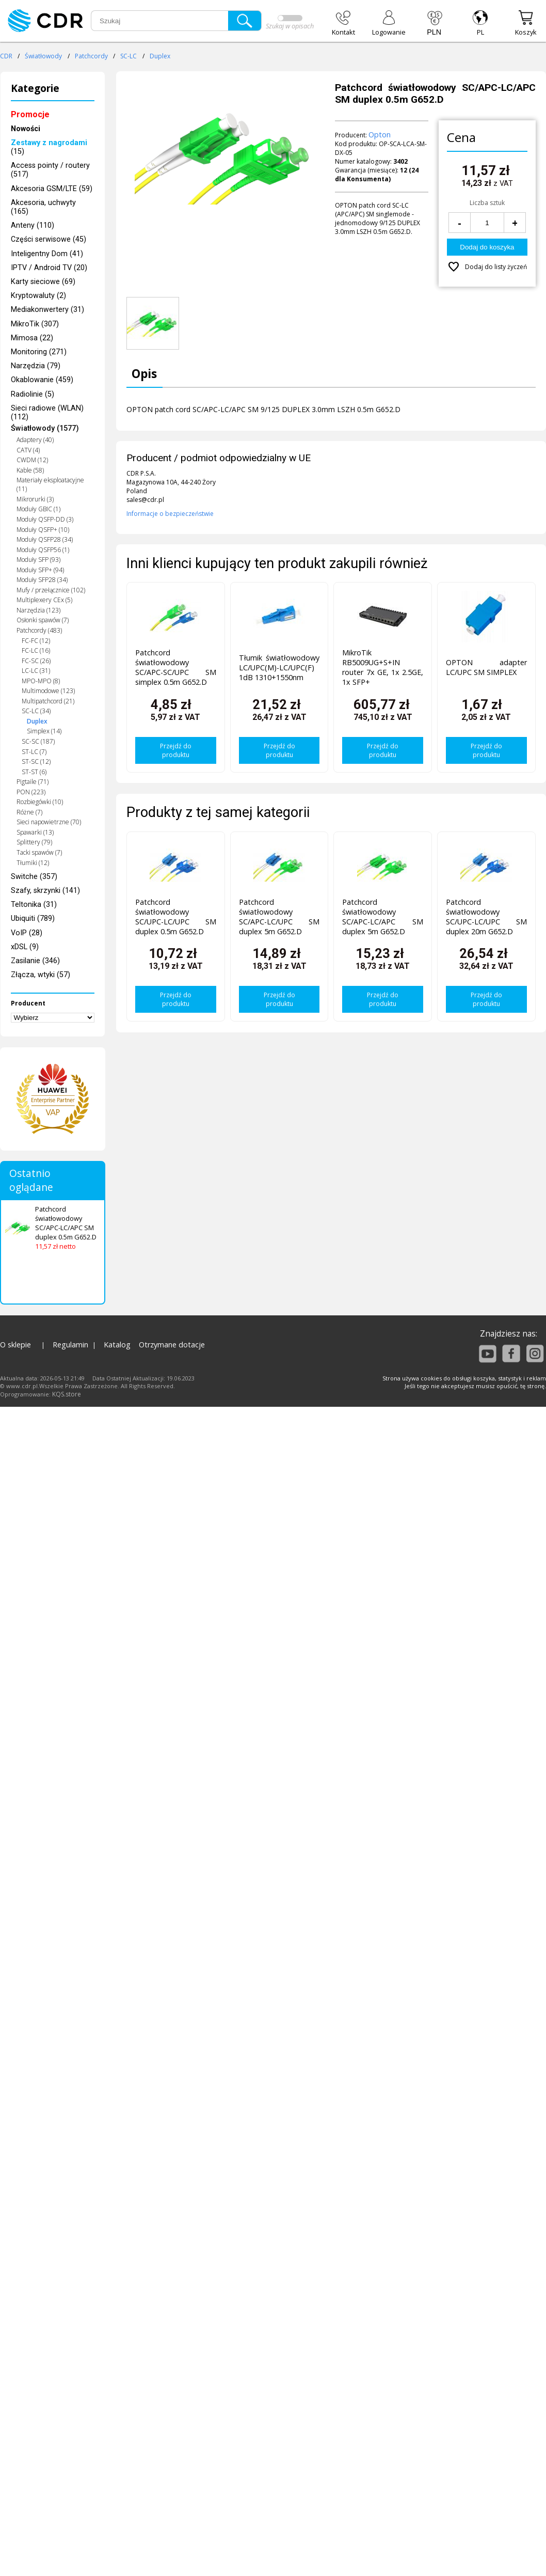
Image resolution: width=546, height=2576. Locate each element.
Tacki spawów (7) (39, 852)
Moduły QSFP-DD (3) (45, 519)
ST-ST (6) (34, 771)
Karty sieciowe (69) (43, 281)
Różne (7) (29, 812)
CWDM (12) (32, 459)
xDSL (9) (25, 947)
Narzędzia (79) (35, 366)
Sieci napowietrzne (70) (49, 822)
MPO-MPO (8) (41, 681)
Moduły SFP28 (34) (42, 579)
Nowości (25, 128)
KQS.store (66, 1394)
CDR (6, 56)
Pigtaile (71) (33, 781)
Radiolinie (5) (32, 394)
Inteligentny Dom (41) (47, 253)
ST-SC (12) (36, 761)
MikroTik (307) (35, 324)
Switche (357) (34, 876)
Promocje (30, 114)
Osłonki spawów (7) (43, 620)
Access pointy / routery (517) (50, 170)
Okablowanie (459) (42, 379)
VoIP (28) (26, 933)
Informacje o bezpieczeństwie (170, 513)
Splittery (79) (34, 842)
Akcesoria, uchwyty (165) (43, 207)
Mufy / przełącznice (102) (51, 590)
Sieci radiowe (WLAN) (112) (47, 412)
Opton (379, 134)
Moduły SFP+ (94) (40, 570)
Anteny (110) (32, 225)
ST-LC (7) (34, 751)
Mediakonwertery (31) (47, 309)
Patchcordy (91, 56)
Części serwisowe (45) (48, 239)
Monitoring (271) (39, 352)
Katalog (117, 1344)
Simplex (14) (44, 731)
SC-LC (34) (36, 710)
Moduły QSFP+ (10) (43, 529)
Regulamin (70, 1344)
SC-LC (128, 56)
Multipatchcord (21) (48, 701)
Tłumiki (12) (33, 862)
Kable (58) (30, 470)
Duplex (160, 56)
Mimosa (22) (32, 338)
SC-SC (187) (38, 741)
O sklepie (15, 1344)
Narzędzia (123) (38, 610)
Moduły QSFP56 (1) (43, 549)
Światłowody (43, 56)
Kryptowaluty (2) (38, 295)
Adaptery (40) (35, 439)
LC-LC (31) (36, 670)
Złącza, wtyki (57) (40, 974)
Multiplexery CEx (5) (44, 599)
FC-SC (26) (36, 660)
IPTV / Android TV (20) (49, 267)
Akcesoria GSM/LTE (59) (51, 188)
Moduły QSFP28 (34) (45, 539)
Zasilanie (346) (35, 960)
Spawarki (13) (35, 832)
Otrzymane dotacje (172, 1344)
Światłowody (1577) (45, 428)
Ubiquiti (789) (33, 918)
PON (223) (31, 792)
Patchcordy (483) (39, 630)
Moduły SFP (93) (38, 559)
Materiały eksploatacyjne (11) (50, 484)
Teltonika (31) (34, 904)
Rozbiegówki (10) (40, 801)
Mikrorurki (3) (35, 499)
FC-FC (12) (36, 640)
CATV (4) (28, 450)
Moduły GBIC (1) (38, 509)
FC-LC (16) (36, 650)
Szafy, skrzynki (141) (45, 890)
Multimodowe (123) (48, 690)
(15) (49, 147)
